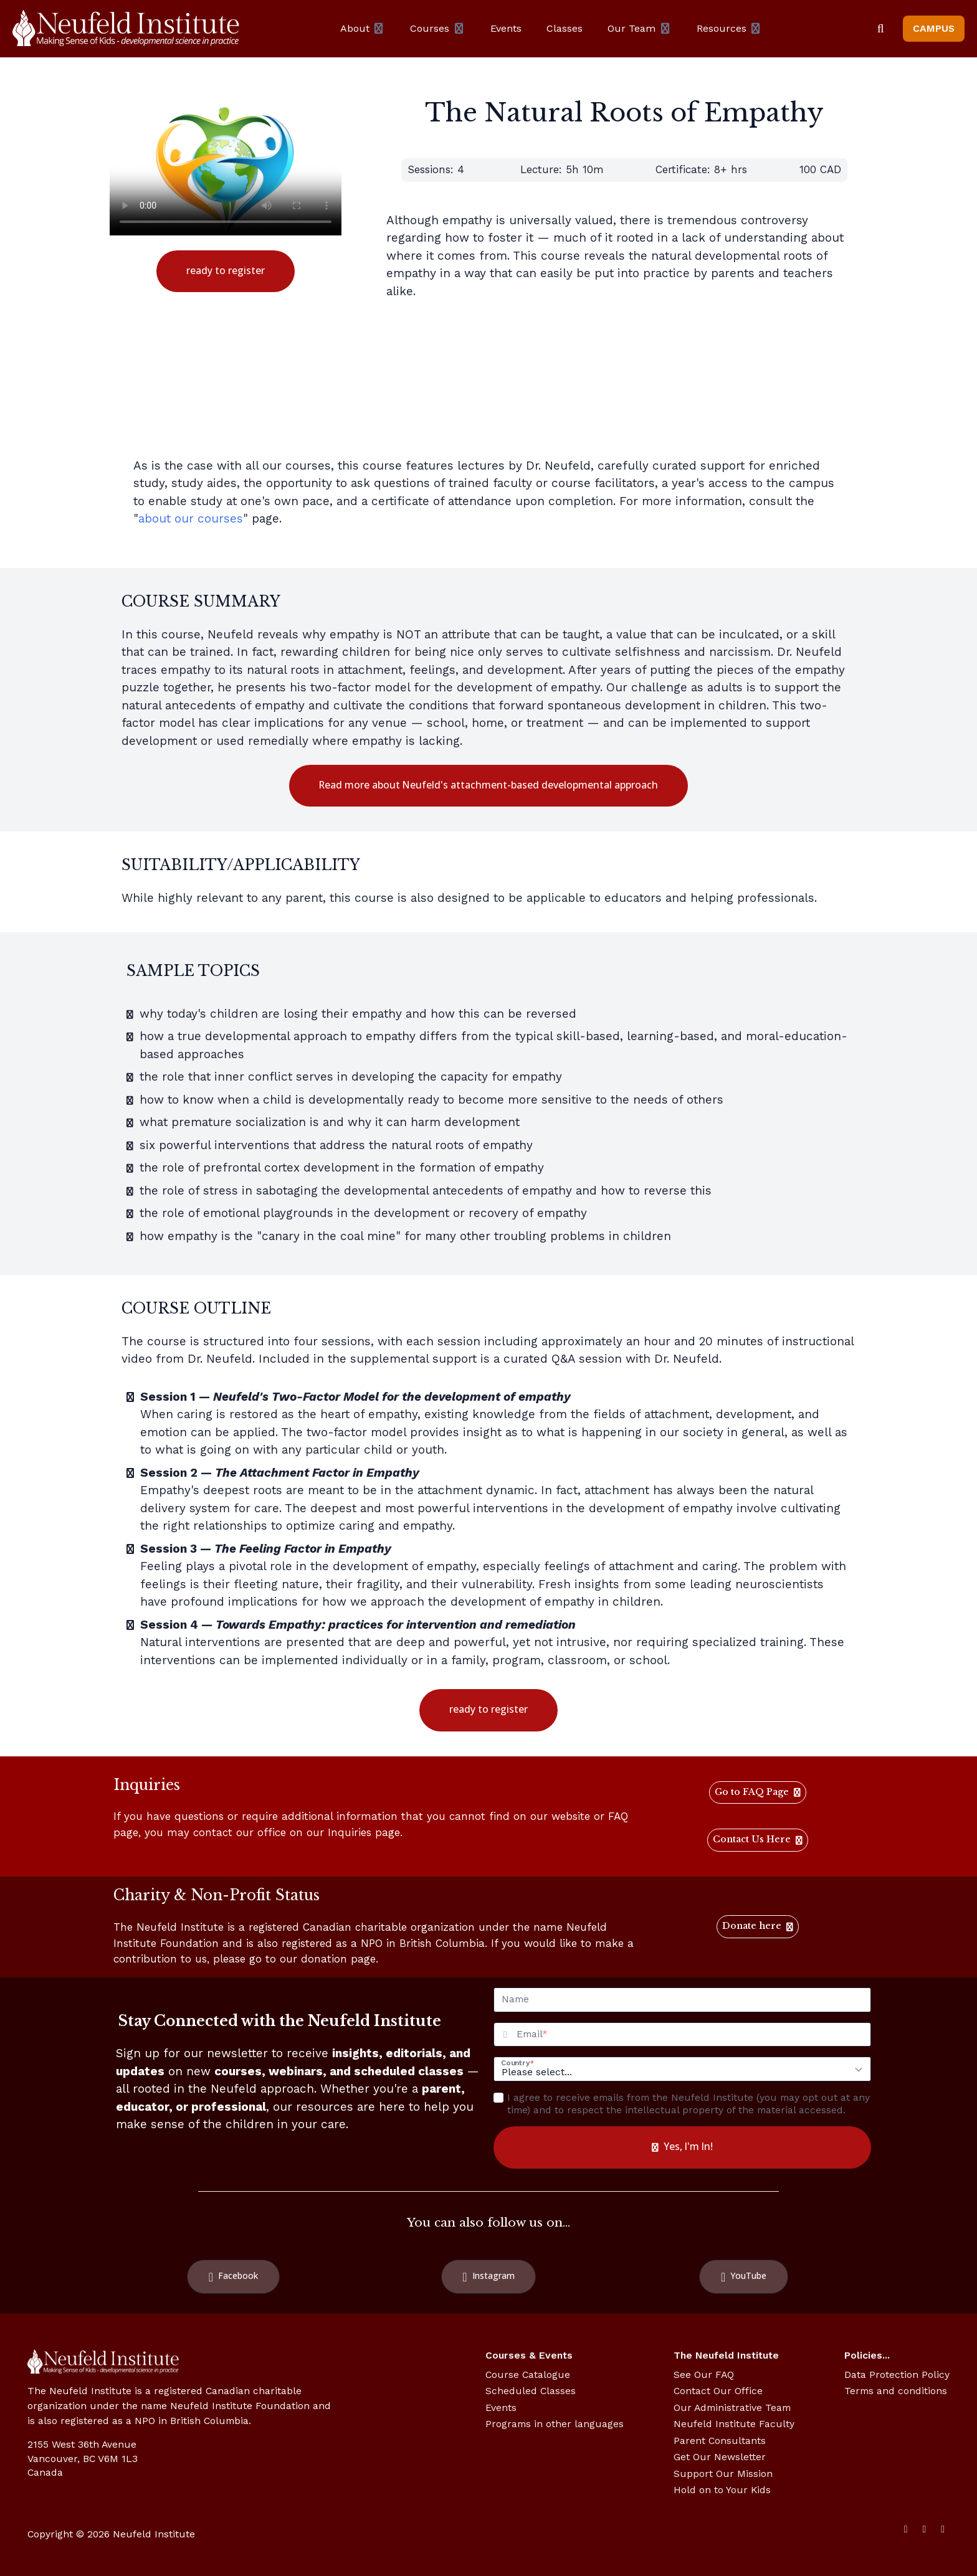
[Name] (682, 2000)
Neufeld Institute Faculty (734, 2424)
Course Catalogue (527, 2374)
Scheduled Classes (530, 2391)
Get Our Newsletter (720, 2457)
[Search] (880, 28)
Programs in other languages (554, 2424)
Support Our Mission (723, 2473)
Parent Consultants (720, 2440)
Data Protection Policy (897, 2374)
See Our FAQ (704, 2374)
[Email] (694, 2035)
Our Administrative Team (732, 2407)
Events (501, 2407)
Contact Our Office (718, 2391)
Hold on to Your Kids (722, 2490)
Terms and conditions (895, 2391)
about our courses (190, 518)
